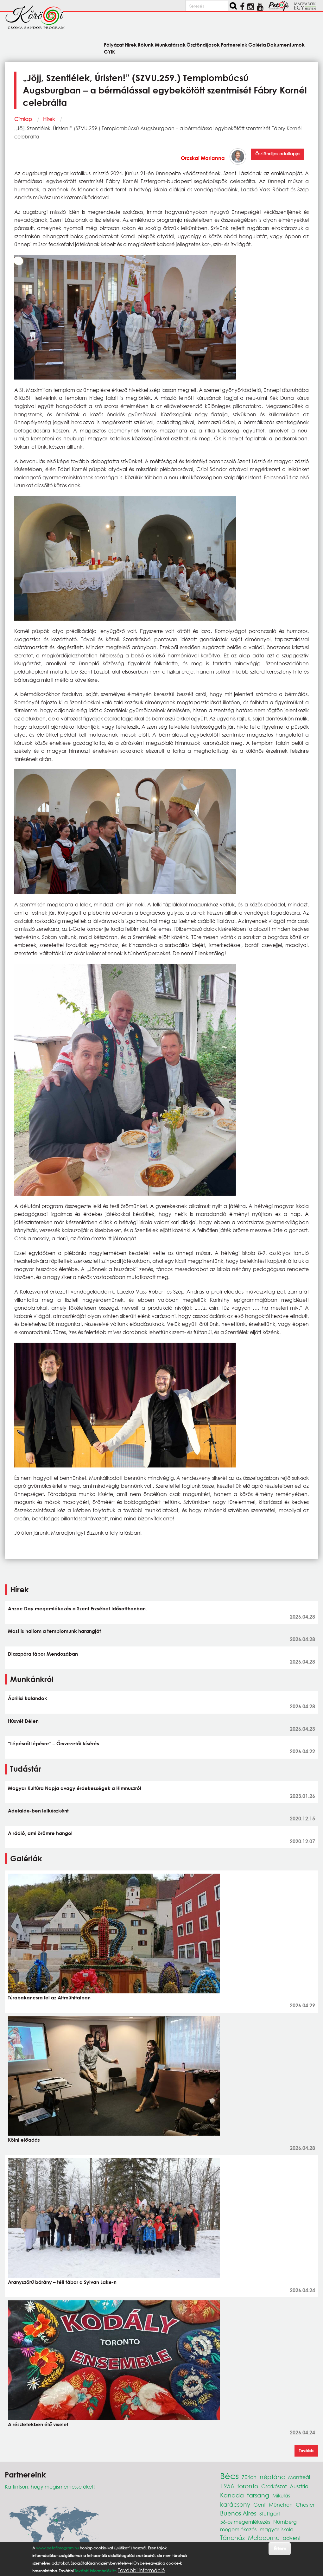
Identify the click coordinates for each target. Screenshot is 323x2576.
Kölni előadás (24, 2140)
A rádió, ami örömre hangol (40, 1833)
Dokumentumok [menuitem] (286, 44)
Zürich (249, 2477)
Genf (259, 2504)
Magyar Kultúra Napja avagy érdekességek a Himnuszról (74, 1788)
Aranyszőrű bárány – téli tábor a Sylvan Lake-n (62, 2282)
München (281, 2504)
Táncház (232, 2537)
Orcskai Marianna (203, 158)
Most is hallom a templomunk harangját (54, 1631)
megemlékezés (238, 2529)
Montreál (299, 2477)
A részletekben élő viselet (38, 2424)
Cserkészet (274, 2486)
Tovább (306, 2450)
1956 (227, 2486)
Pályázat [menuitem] (114, 44)
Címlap (23, 119)
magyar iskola (277, 2529)
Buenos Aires (238, 2513)
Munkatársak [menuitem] (170, 44)
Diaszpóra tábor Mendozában (43, 1654)
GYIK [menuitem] (109, 51)
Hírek (49, 119)
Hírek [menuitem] (131, 44)
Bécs (229, 2476)
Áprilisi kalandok (27, 1698)
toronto (247, 2486)
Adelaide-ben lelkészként (38, 1810)
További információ (141, 2571)
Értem (280, 2550)
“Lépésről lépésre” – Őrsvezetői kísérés (53, 1743)
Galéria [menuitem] (257, 44)
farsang (258, 2495)
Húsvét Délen (23, 1721)
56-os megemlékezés (245, 2521)
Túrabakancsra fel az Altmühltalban (49, 1997)
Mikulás (281, 2495)
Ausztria (299, 2486)
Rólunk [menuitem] (146, 44)
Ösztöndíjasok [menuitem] (203, 44)
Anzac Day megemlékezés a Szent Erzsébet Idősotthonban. (77, 1608)
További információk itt (95, 2572)
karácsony (235, 2504)
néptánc (272, 2476)
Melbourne (264, 2537)
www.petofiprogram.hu (57, 2549)
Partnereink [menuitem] (234, 44)
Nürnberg (285, 2521)
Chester (305, 2504)
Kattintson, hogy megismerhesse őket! (50, 2486)
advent (292, 2537)
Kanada (232, 2495)
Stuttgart (269, 2513)
